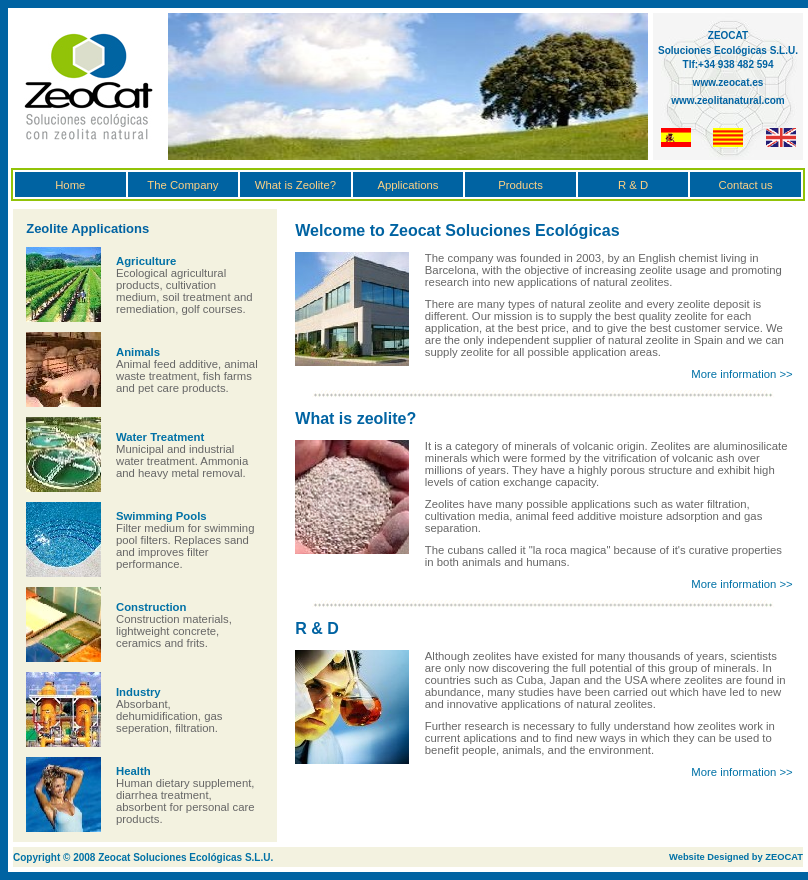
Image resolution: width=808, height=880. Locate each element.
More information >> (741, 374)
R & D (633, 185)
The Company (182, 185)
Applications (407, 185)
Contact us (746, 185)
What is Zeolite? (295, 185)
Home (70, 185)
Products (520, 185)
